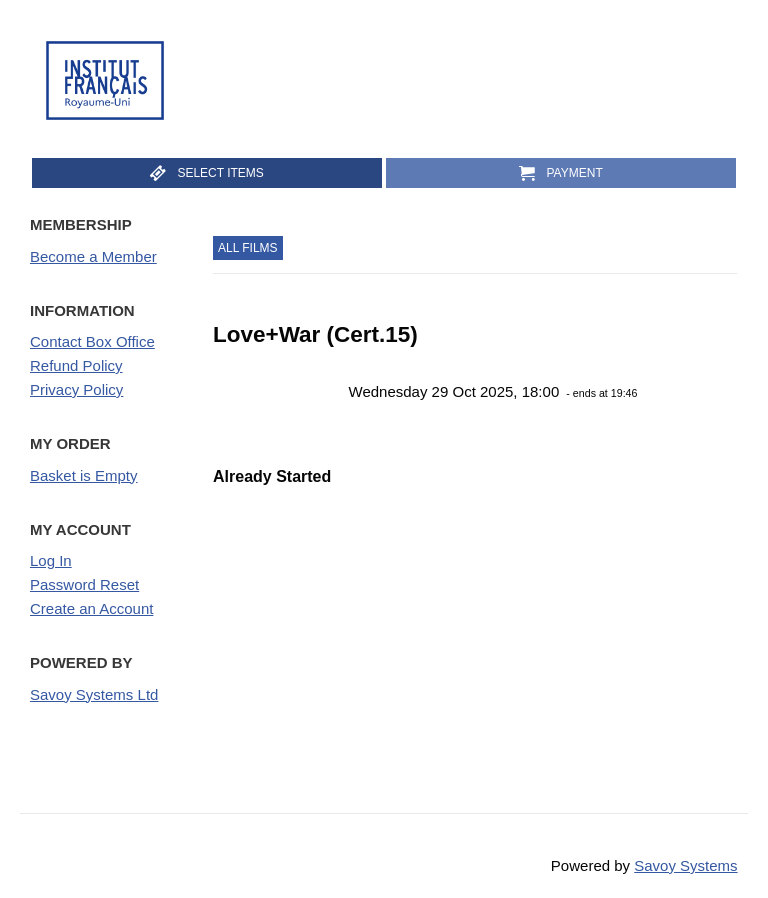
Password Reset (84, 584)
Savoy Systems (685, 865)
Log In (51, 560)
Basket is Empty (84, 475)
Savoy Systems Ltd (94, 694)
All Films (248, 248)
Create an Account (91, 608)
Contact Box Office (92, 341)
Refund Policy (76, 365)
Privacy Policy (76, 389)
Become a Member (93, 256)
